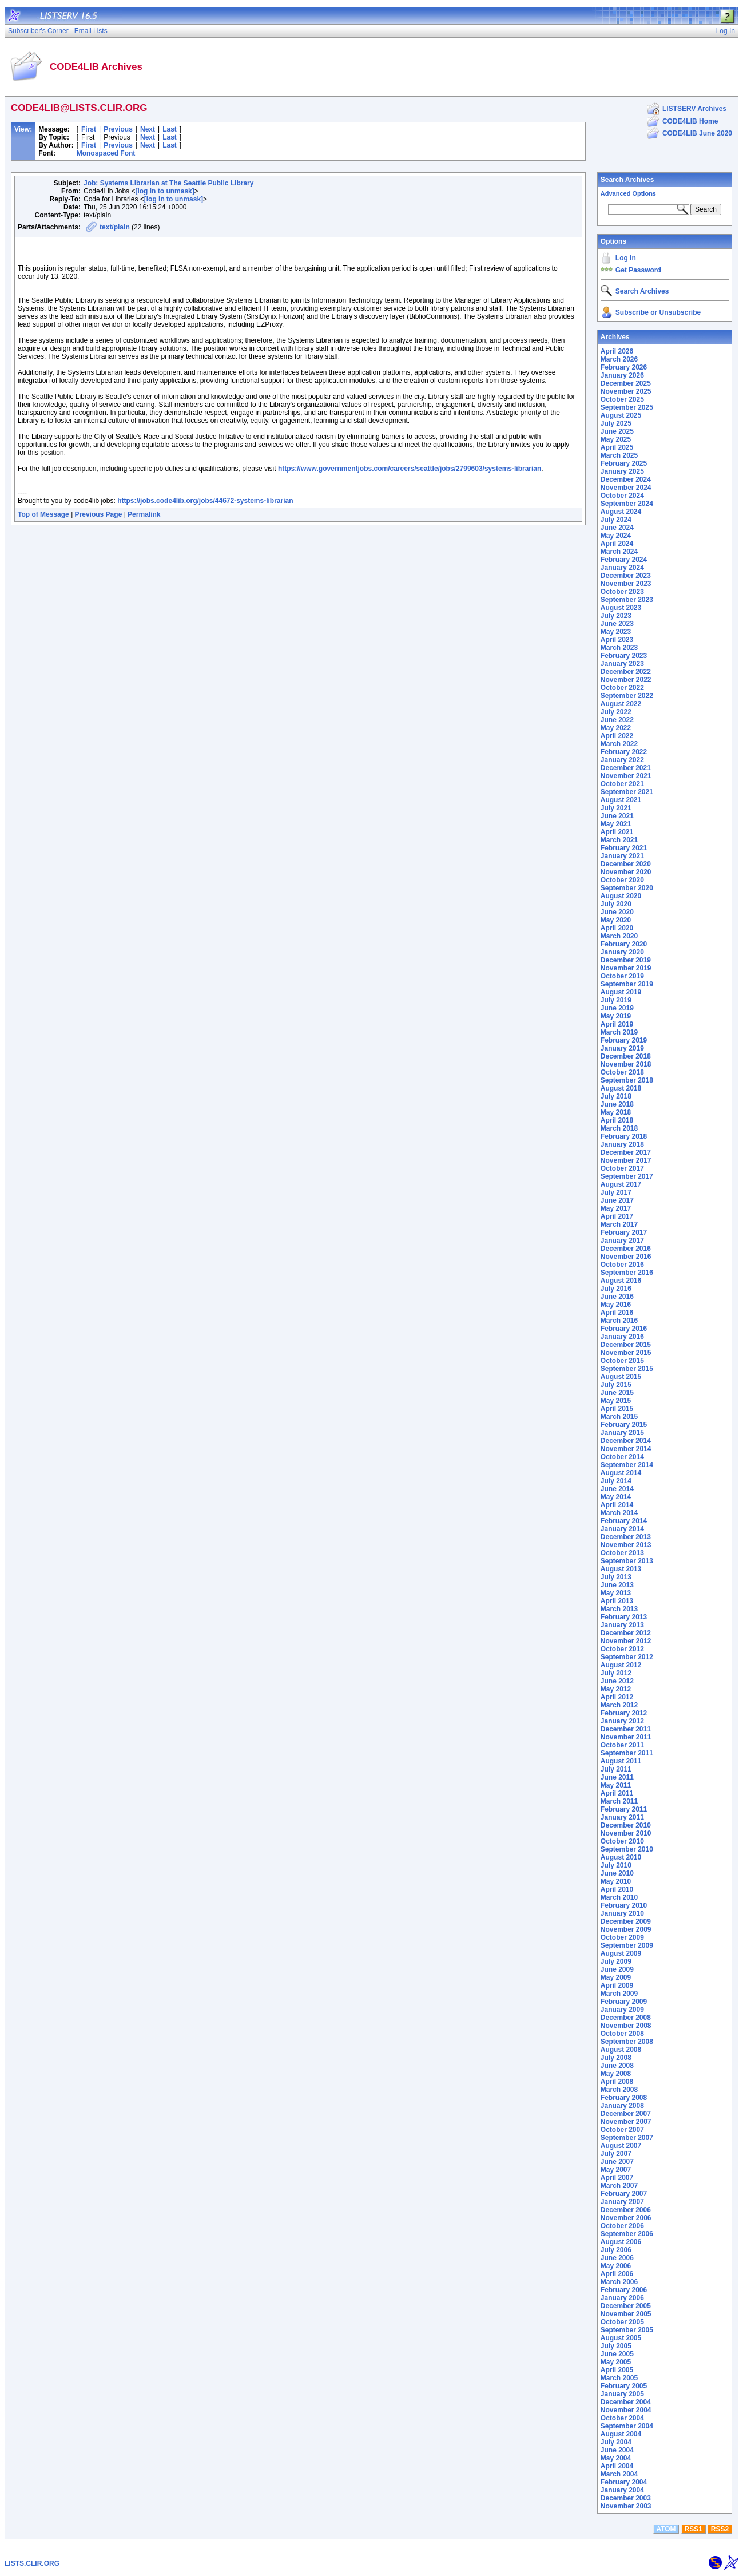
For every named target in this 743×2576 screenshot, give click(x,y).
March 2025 (619, 455)
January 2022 (622, 760)
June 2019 (617, 1008)
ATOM (666, 2529)
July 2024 (616, 520)
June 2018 (617, 1104)
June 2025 (617, 431)
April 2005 (617, 2370)
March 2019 (619, 1032)
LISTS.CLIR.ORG (32, 2563)
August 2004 (621, 2434)
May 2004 (616, 2458)
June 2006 (617, 2258)
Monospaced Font (106, 153)
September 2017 (627, 1176)
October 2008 (622, 2034)
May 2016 (616, 1305)
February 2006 (624, 2290)
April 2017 (617, 1216)
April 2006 (617, 2274)
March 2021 (619, 840)
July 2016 (616, 1289)
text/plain (115, 227)
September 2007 (627, 2138)
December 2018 (626, 1056)
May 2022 (616, 728)
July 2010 (616, 1865)
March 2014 (619, 1513)
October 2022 (622, 688)
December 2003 (626, 2498)
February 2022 (624, 752)
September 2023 (627, 600)
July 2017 (616, 1192)
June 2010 (617, 1873)
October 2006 (622, 2226)
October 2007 (622, 2130)
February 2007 (624, 2194)
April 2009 (617, 1985)
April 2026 (617, 351)
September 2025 (627, 407)
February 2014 (624, 1521)
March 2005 (619, 2378)
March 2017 (619, 1224)
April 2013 (617, 1601)
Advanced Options (628, 193)
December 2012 (626, 1633)
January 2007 (622, 2202)
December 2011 (626, 1729)
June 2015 (617, 1393)
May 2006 (616, 2266)
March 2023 (619, 648)
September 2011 (627, 1753)
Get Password (638, 270)
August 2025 (621, 415)
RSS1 (693, 2529)
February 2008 (624, 2098)
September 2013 (627, 1561)
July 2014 (616, 1481)
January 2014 (622, 1529)
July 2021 (616, 808)
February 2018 (624, 1136)
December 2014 (626, 1441)
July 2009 (616, 1961)
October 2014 (622, 1457)
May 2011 (616, 1785)
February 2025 (624, 463)
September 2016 (627, 1273)
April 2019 (617, 1024)
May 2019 (616, 1016)
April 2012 (617, 1697)
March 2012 (619, 1705)
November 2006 (626, 2218)
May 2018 (616, 1112)
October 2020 (622, 880)
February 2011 (624, 1809)
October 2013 (622, 1553)
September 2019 (627, 984)
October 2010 (622, 1841)
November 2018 (626, 1064)
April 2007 (617, 2178)
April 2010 (617, 1889)
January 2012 (622, 1721)
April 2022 (617, 736)
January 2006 (622, 2298)
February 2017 (624, 1232)
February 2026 (624, 367)
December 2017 (626, 1152)
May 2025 (616, 439)
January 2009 (622, 2010)
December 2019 (626, 960)
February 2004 (624, 2482)
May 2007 (616, 2170)
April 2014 (617, 1505)
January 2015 (622, 1433)
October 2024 (622, 496)
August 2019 (621, 992)
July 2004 (616, 2442)
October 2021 (622, 784)
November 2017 (626, 1160)
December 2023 (626, 576)
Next (147, 129)
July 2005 (616, 2346)
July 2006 (616, 2250)
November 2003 (626, 2506)
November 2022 (626, 680)
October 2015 (622, 1361)
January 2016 (622, 1337)
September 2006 (627, 2234)
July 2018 (616, 1096)
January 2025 (622, 471)
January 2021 (622, 856)
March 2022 (619, 744)
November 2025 (626, 391)
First (88, 129)
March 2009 (619, 1994)
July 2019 (616, 1000)
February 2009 (624, 2002)
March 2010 (619, 1897)
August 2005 (621, 2338)
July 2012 (616, 1673)
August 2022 (621, 704)
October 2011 (622, 1745)
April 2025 (617, 447)
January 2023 (622, 664)
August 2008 (621, 2050)
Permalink (144, 514)
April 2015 (617, 1409)
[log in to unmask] (164, 191)
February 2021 (624, 848)
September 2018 (627, 1080)
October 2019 (622, 976)
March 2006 (619, 2282)
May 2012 (616, 1689)
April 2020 (617, 928)
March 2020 (619, 936)
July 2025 (616, 423)
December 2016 (626, 1249)
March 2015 (619, 1417)
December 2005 (626, 2306)
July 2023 (616, 616)
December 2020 (626, 864)
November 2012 (626, 1641)
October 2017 (622, 1168)
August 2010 (621, 1857)
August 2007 (621, 2146)
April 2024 (617, 544)
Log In (625, 258)
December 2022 (626, 672)
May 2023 (616, 632)
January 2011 (622, 1817)
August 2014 (621, 1473)
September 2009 (627, 1945)
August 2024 (621, 512)
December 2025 (626, 383)
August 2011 (621, 1761)
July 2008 (616, 2058)
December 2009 (626, 1921)
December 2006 (626, 2210)
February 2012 (624, 1713)
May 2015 (616, 1401)
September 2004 (627, 2426)
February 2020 (624, 944)
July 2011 (616, 1769)
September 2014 (627, 1465)
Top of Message (43, 514)
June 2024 (617, 528)
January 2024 (622, 568)
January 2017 (622, 1241)
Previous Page (98, 514)
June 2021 (617, 816)
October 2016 (622, 1265)
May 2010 (616, 1881)
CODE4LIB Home (690, 121)
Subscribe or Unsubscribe (658, 312)
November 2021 (626, 776)
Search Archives (627, 180)
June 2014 (617, 1489)
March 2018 (619, 1128)
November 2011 (626, 1737)
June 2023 (617, 624)
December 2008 (626, 2018)
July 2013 (616, 1577)
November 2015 (626, 1353)
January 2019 (622, 1048)
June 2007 (617, 2162)
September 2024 (627, 504)
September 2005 (627, 2330)
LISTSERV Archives (694, 109)
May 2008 (616, 2074)
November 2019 (626, 968)
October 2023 (622, 592)
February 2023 (624, 656)
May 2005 (616, 2362)
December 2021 (626, 768)
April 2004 (617, 2466)
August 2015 (621, 1377)
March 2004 (619, 2474)
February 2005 (624, 2386)
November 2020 (626, 872)
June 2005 (617, 2354)
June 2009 (617, 1969)
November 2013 (626, 1545)
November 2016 (626, 1257)
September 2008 (627, 2042)
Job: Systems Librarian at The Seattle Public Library (168, 183)
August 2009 (621, 1953)
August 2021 (621, 800)
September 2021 (627, 792)
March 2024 (619, 552)
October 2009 (622, 1937)
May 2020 (616, 920)
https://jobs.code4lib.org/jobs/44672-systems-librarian (205, 501)
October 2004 (622, 2418)
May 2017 (616, 1208)
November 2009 (626, 1929)
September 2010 (627, 1849)
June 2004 (617, 2450)
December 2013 (626, 1537)
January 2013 (622, 1625)
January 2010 (622, 1913)
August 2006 (621, 2242)
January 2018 (622, 1144)
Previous (118, 129)
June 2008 (617, 2066)
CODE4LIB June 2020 (697, 133)
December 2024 (626, 479)
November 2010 (626, 1833)
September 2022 (627, 696)
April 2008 (617, 2082)
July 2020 (616, 904)
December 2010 (626, 1825)
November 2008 (626, 2026)
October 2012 (622, 1649)
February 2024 (624, 560)
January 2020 (622, 952)
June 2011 (617, 1777)
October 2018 (622, 1072)
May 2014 (616, 1497)
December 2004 (626, 2402)
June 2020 (617, 912)
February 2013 (624, 1617)
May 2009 (616, 1977)
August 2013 (621, 1569)
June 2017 (617, 1200)
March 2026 (619, 359)
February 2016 (624, 1329)
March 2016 (619, 1321)
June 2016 (617, 1297)
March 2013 (619, 1609)
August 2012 (621, 1665)
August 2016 (621, 1281)
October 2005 (622, 2322)
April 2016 (617, 1313)
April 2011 (617, 1793)
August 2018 (621, 1088)
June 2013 (617, 1585)
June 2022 (617, 720)
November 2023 (626, 584)
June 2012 (617, 1681)
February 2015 (624, 1425)
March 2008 (619, 2090)
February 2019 (624, 1040)
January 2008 (622, 2106)
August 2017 (621, 1184)
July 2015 (616, 1385)
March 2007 (619, 2186)
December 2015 (626, 1345)
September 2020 (627, 888)
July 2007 (616, 2154)
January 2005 (622, 2394)
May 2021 (616, 824)
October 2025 (622, 399)
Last (169, 129)
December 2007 (626, 2114)
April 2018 (617, 1120)
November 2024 (626, 488)
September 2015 (627, 1369)
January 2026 (622, 375)
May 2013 (616, 1593)
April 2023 (617, 640)
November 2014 (626, 1449)
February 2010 (624, 1905)
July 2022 (616, 712)
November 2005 (626, 2314)
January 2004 (622, 2490)
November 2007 (626, 2122)
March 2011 (619, 1801)
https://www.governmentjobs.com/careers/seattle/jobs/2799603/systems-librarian (409, 469)
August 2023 (621, 608)
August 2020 (621, 896)
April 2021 (617, 832)
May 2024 (616, 536)
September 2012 (627, 1657)
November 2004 (626, 2410)
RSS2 (720, 2529)
